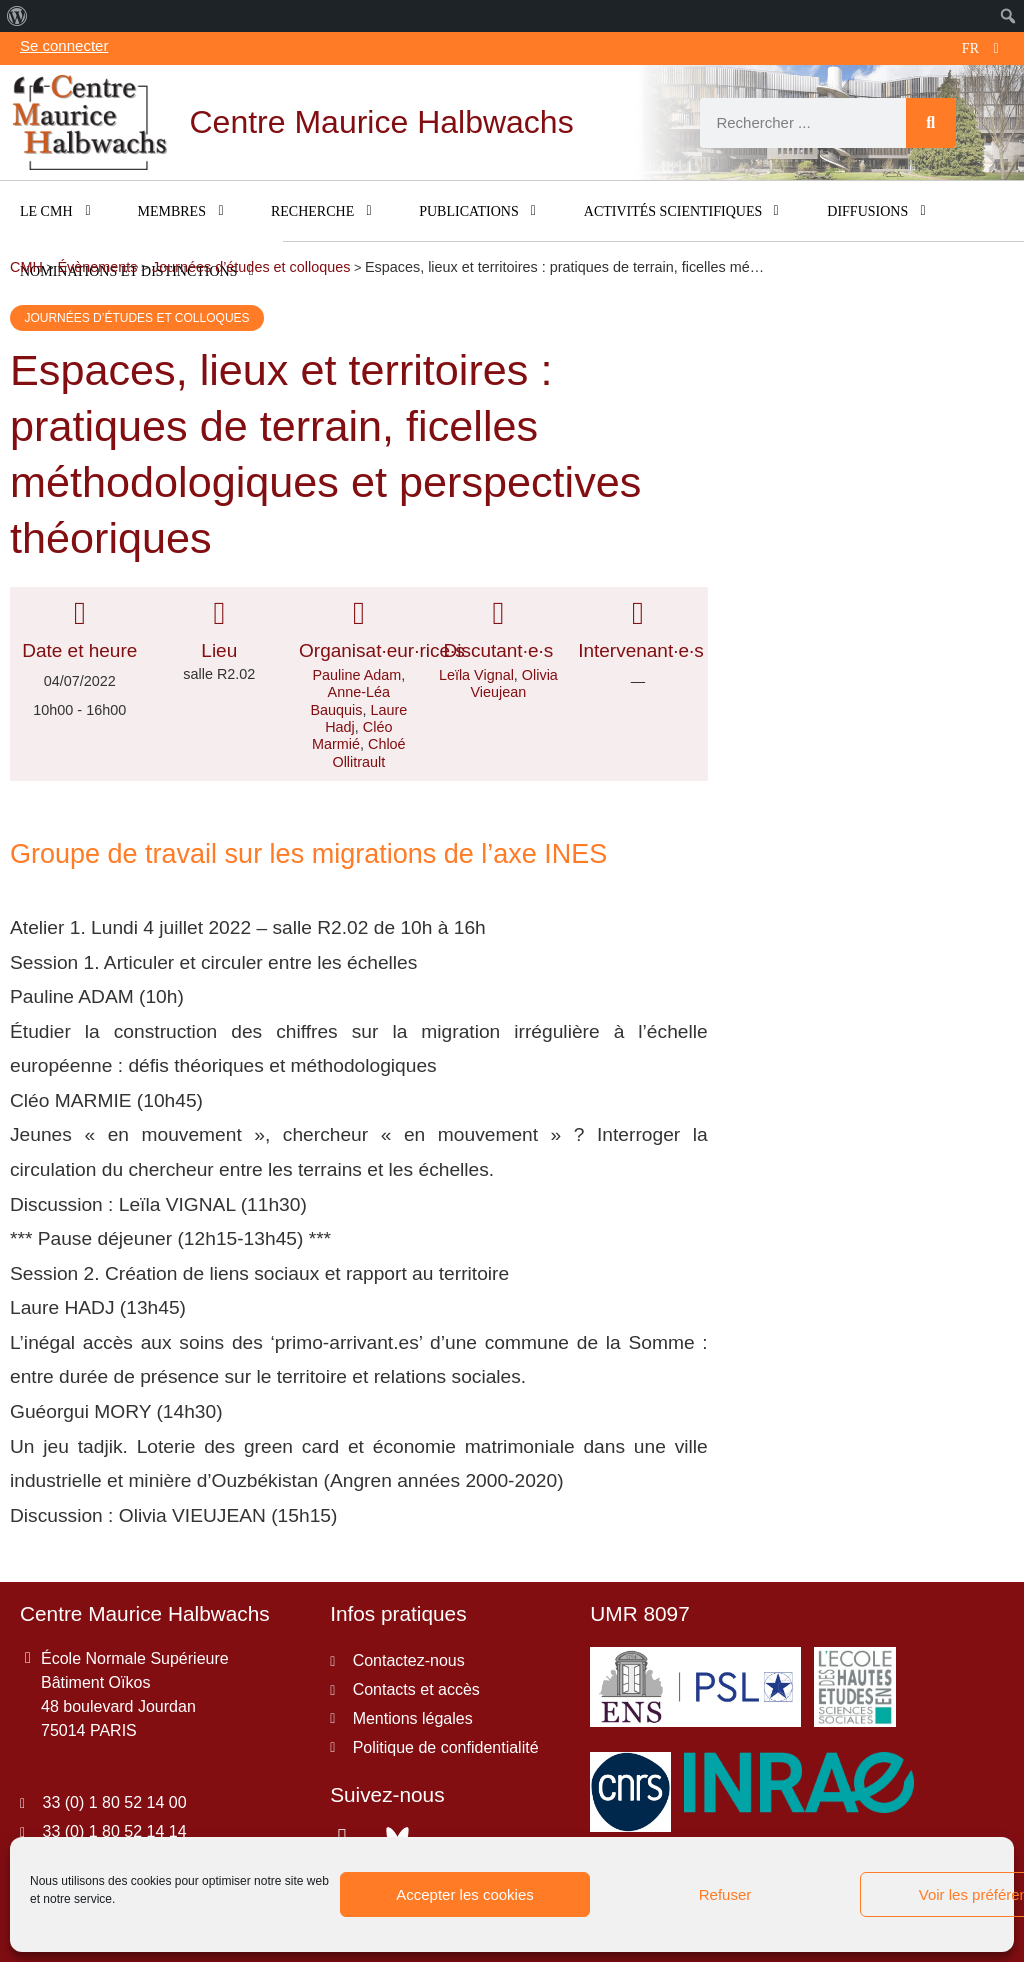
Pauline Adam (356, 675)
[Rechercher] (931, 123)
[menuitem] (17, 16)
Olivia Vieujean (513, 683)
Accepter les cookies (465, 1894)
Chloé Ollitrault (368, 752)
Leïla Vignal (476, 675)
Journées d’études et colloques (136, 318)
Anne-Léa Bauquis (350, 700)
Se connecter (64, 45)
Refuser (725, 1894)
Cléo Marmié (352, 735)
